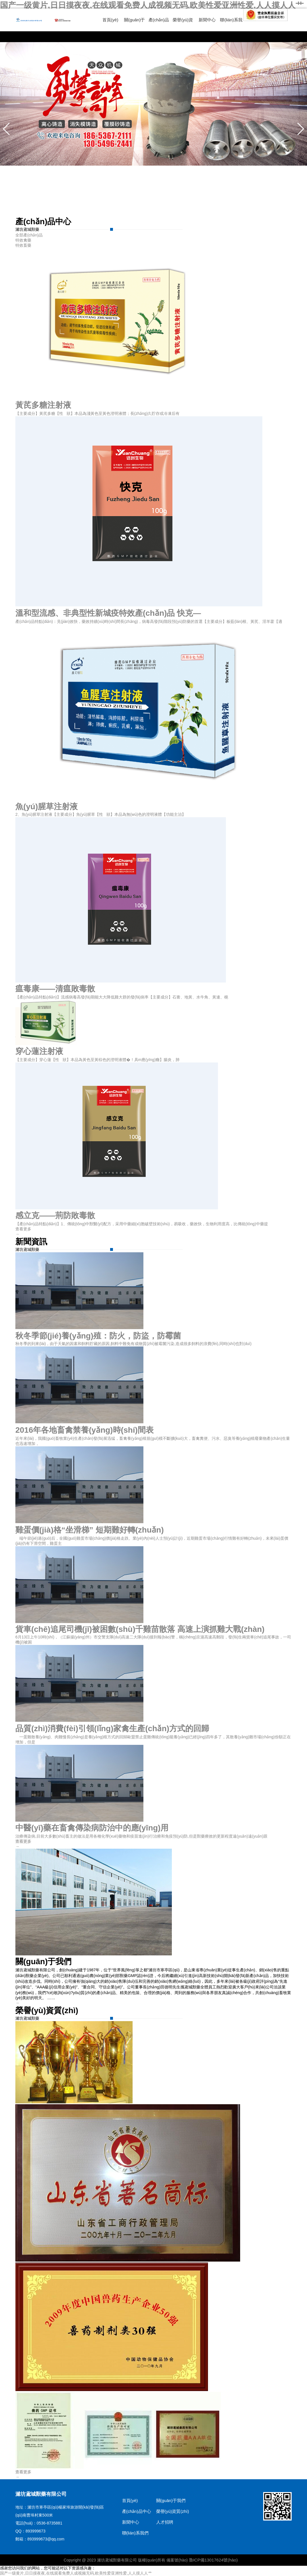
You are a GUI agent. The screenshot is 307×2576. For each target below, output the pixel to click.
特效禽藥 (23, 240)
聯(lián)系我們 (135, 2532)
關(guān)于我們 (171, 2500)
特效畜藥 (23, 245)
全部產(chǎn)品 (29, 235)
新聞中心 (207, 19)
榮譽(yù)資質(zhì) (172, 2511)
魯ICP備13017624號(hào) (214, 2560)
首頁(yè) (110, 19)
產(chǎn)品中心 (136, 2511)
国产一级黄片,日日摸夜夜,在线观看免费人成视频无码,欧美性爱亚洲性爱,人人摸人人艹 (152, 5)
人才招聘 (164, 2522)
